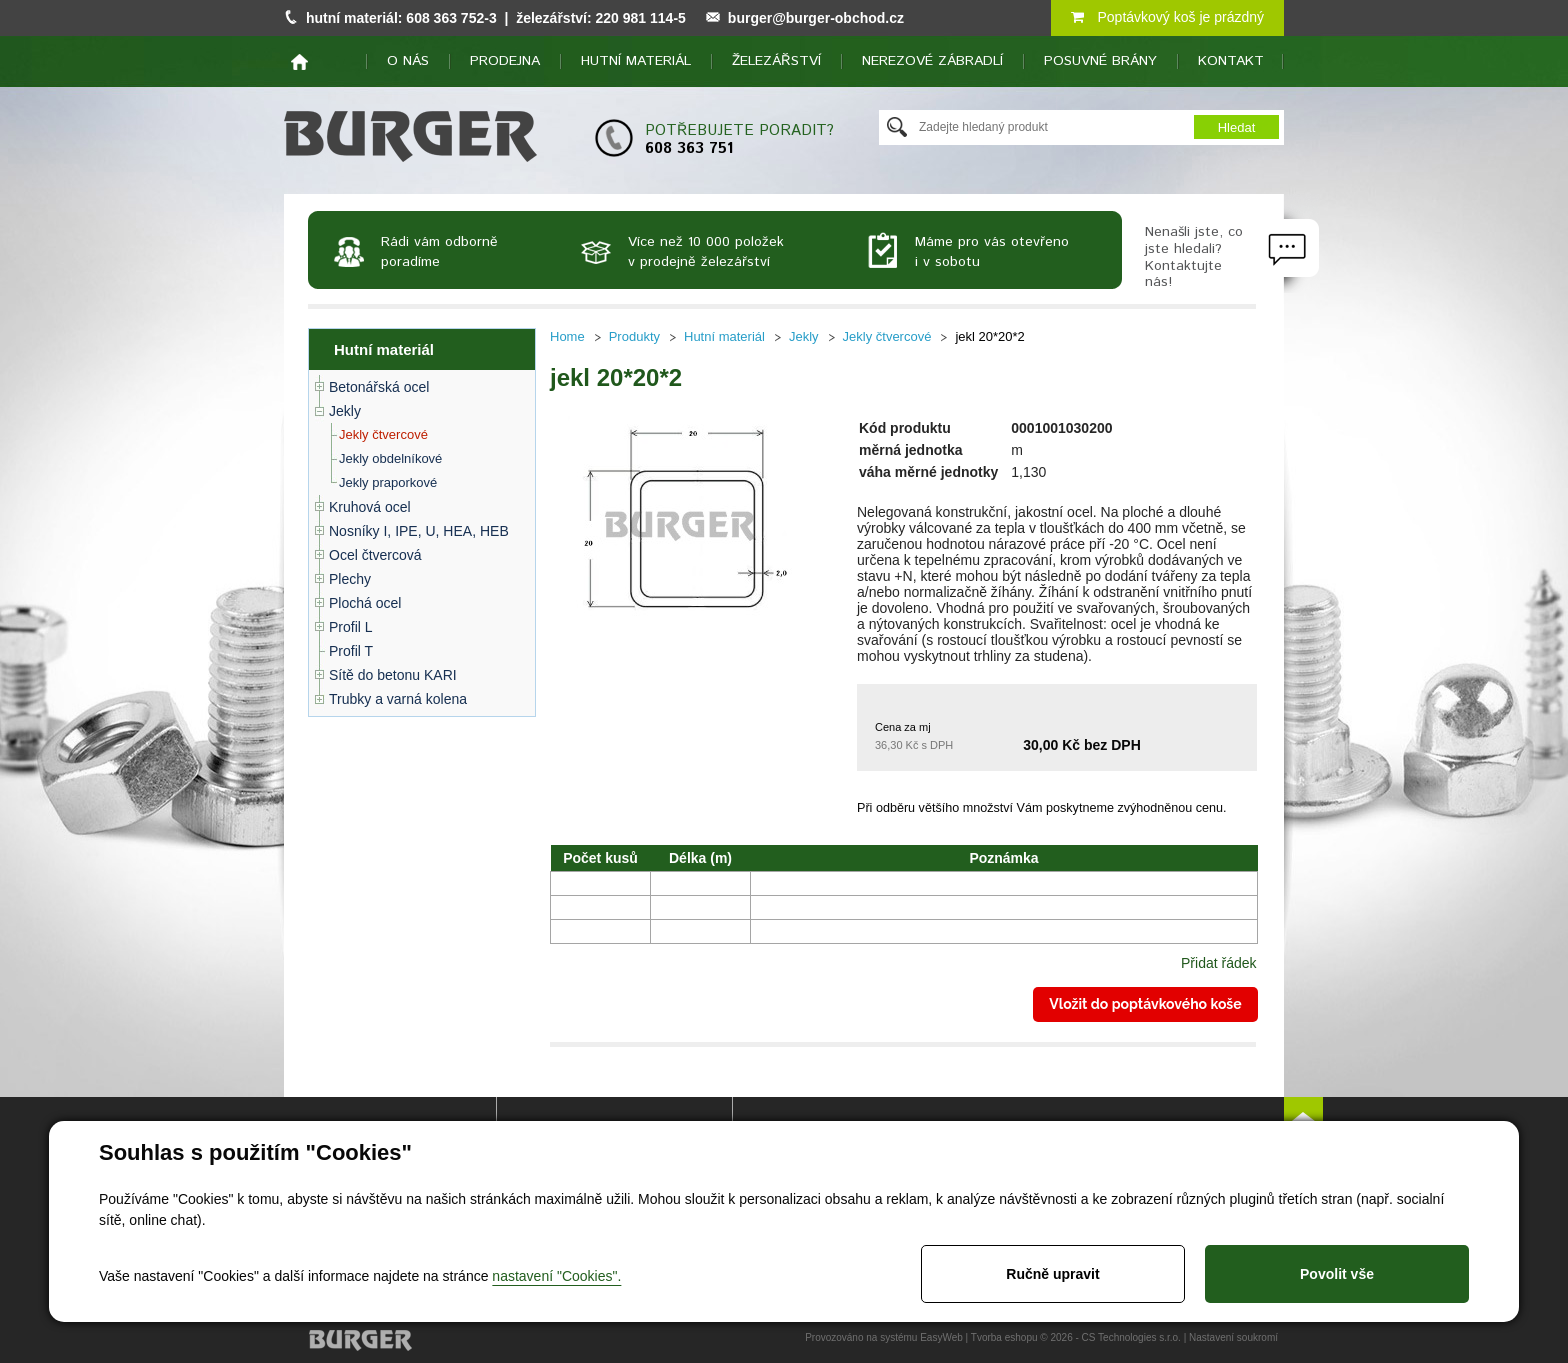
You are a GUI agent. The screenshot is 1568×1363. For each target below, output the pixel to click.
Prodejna (505, 61)
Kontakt (1231, 61)
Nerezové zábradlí (932, 61)
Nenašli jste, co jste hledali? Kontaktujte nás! (1194, 257)
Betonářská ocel (379, 387)
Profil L (351, 627)
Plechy (350, 579)
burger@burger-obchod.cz (816, 18)
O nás (408, 61)
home (299, 62)
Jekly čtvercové (383, 434)
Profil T (351, 651)
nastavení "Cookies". (556, 1276)
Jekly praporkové (388, 482)
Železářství (776, 61)
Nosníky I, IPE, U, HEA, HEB (419, 531)
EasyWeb (941, 1337)
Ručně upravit (1052, 1274)
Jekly (345, 411)
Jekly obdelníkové (390, 458)
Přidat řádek (1218, 963)
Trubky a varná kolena (398, 699)
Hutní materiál (636, 61)
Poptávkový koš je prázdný (1167, 17)
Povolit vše (1337, 1274)
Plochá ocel (365, 603)
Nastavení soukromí (1233, 1337)
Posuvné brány (1100, 61)
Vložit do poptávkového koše (1145, 1004)
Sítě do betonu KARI (393, 675)
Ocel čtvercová (375, 555)
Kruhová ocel (370, 507)
